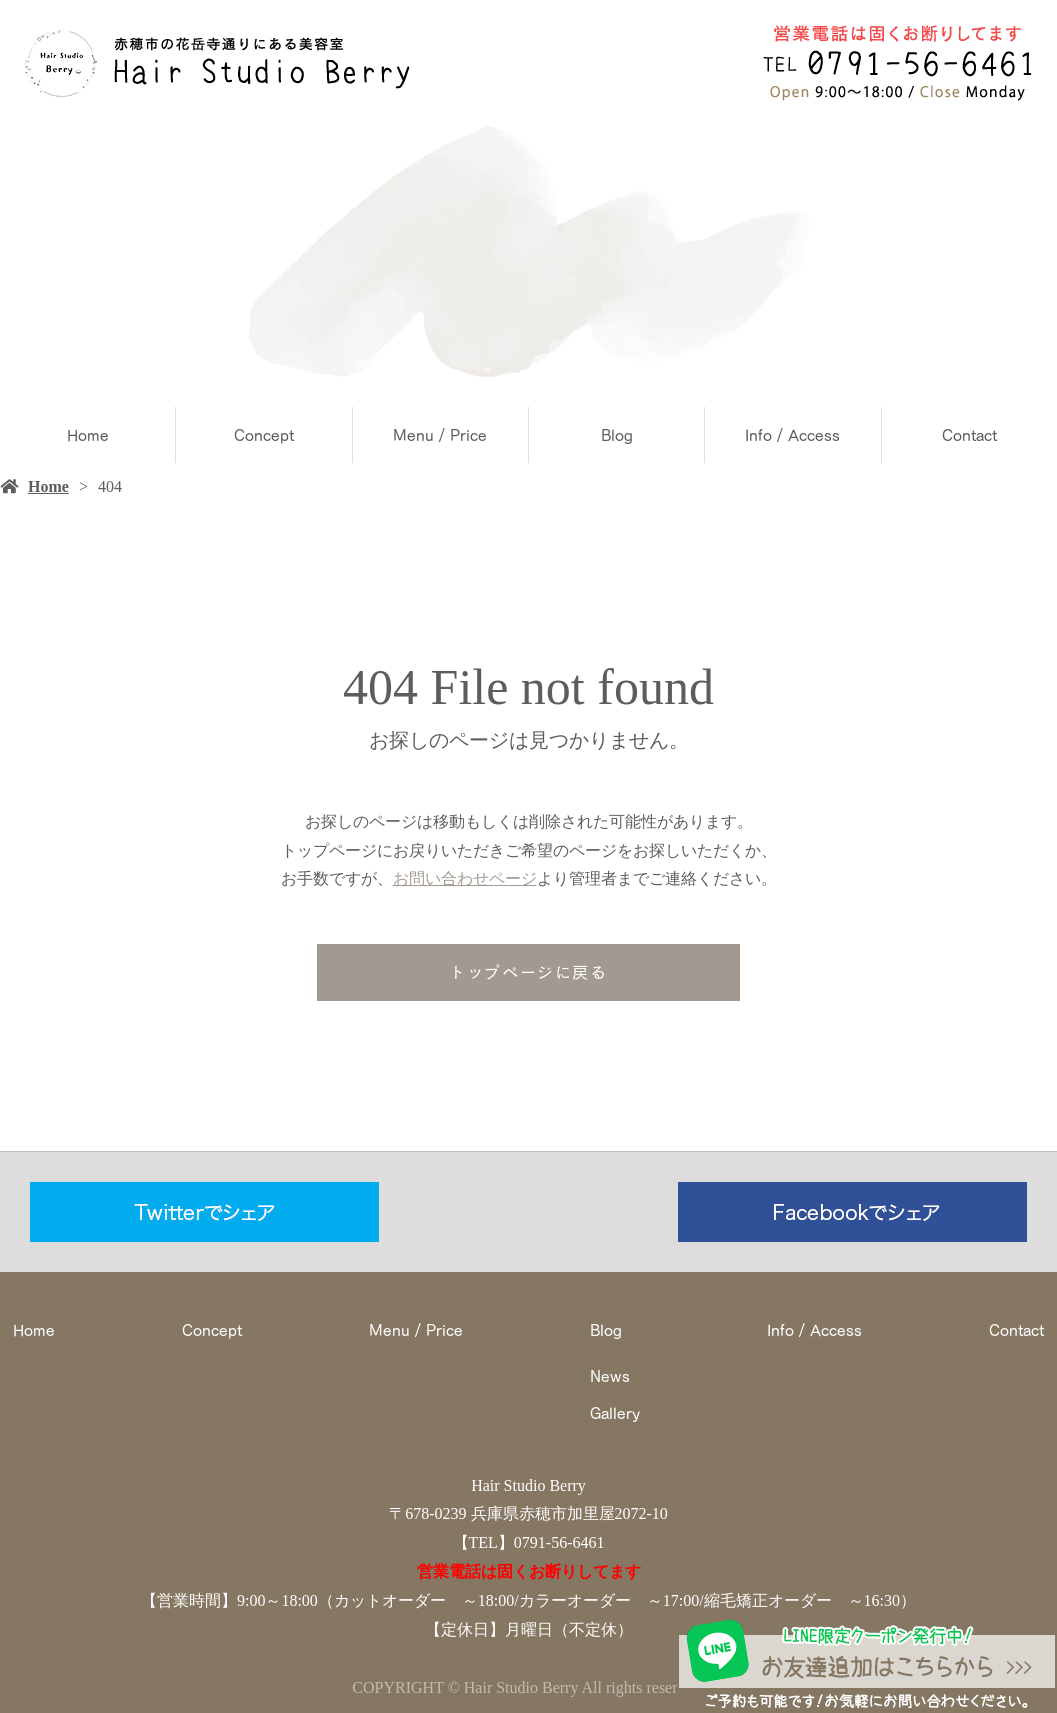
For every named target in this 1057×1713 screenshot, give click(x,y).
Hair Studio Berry (528, 1485)
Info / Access (792, 435)
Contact (969, 435)
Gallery (615, 1413)
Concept (264, 435)
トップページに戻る (528, 972)
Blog (617, 435)
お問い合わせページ (465, 878)
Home (88, 435)
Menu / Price (440, 435)
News (610, 1376)
